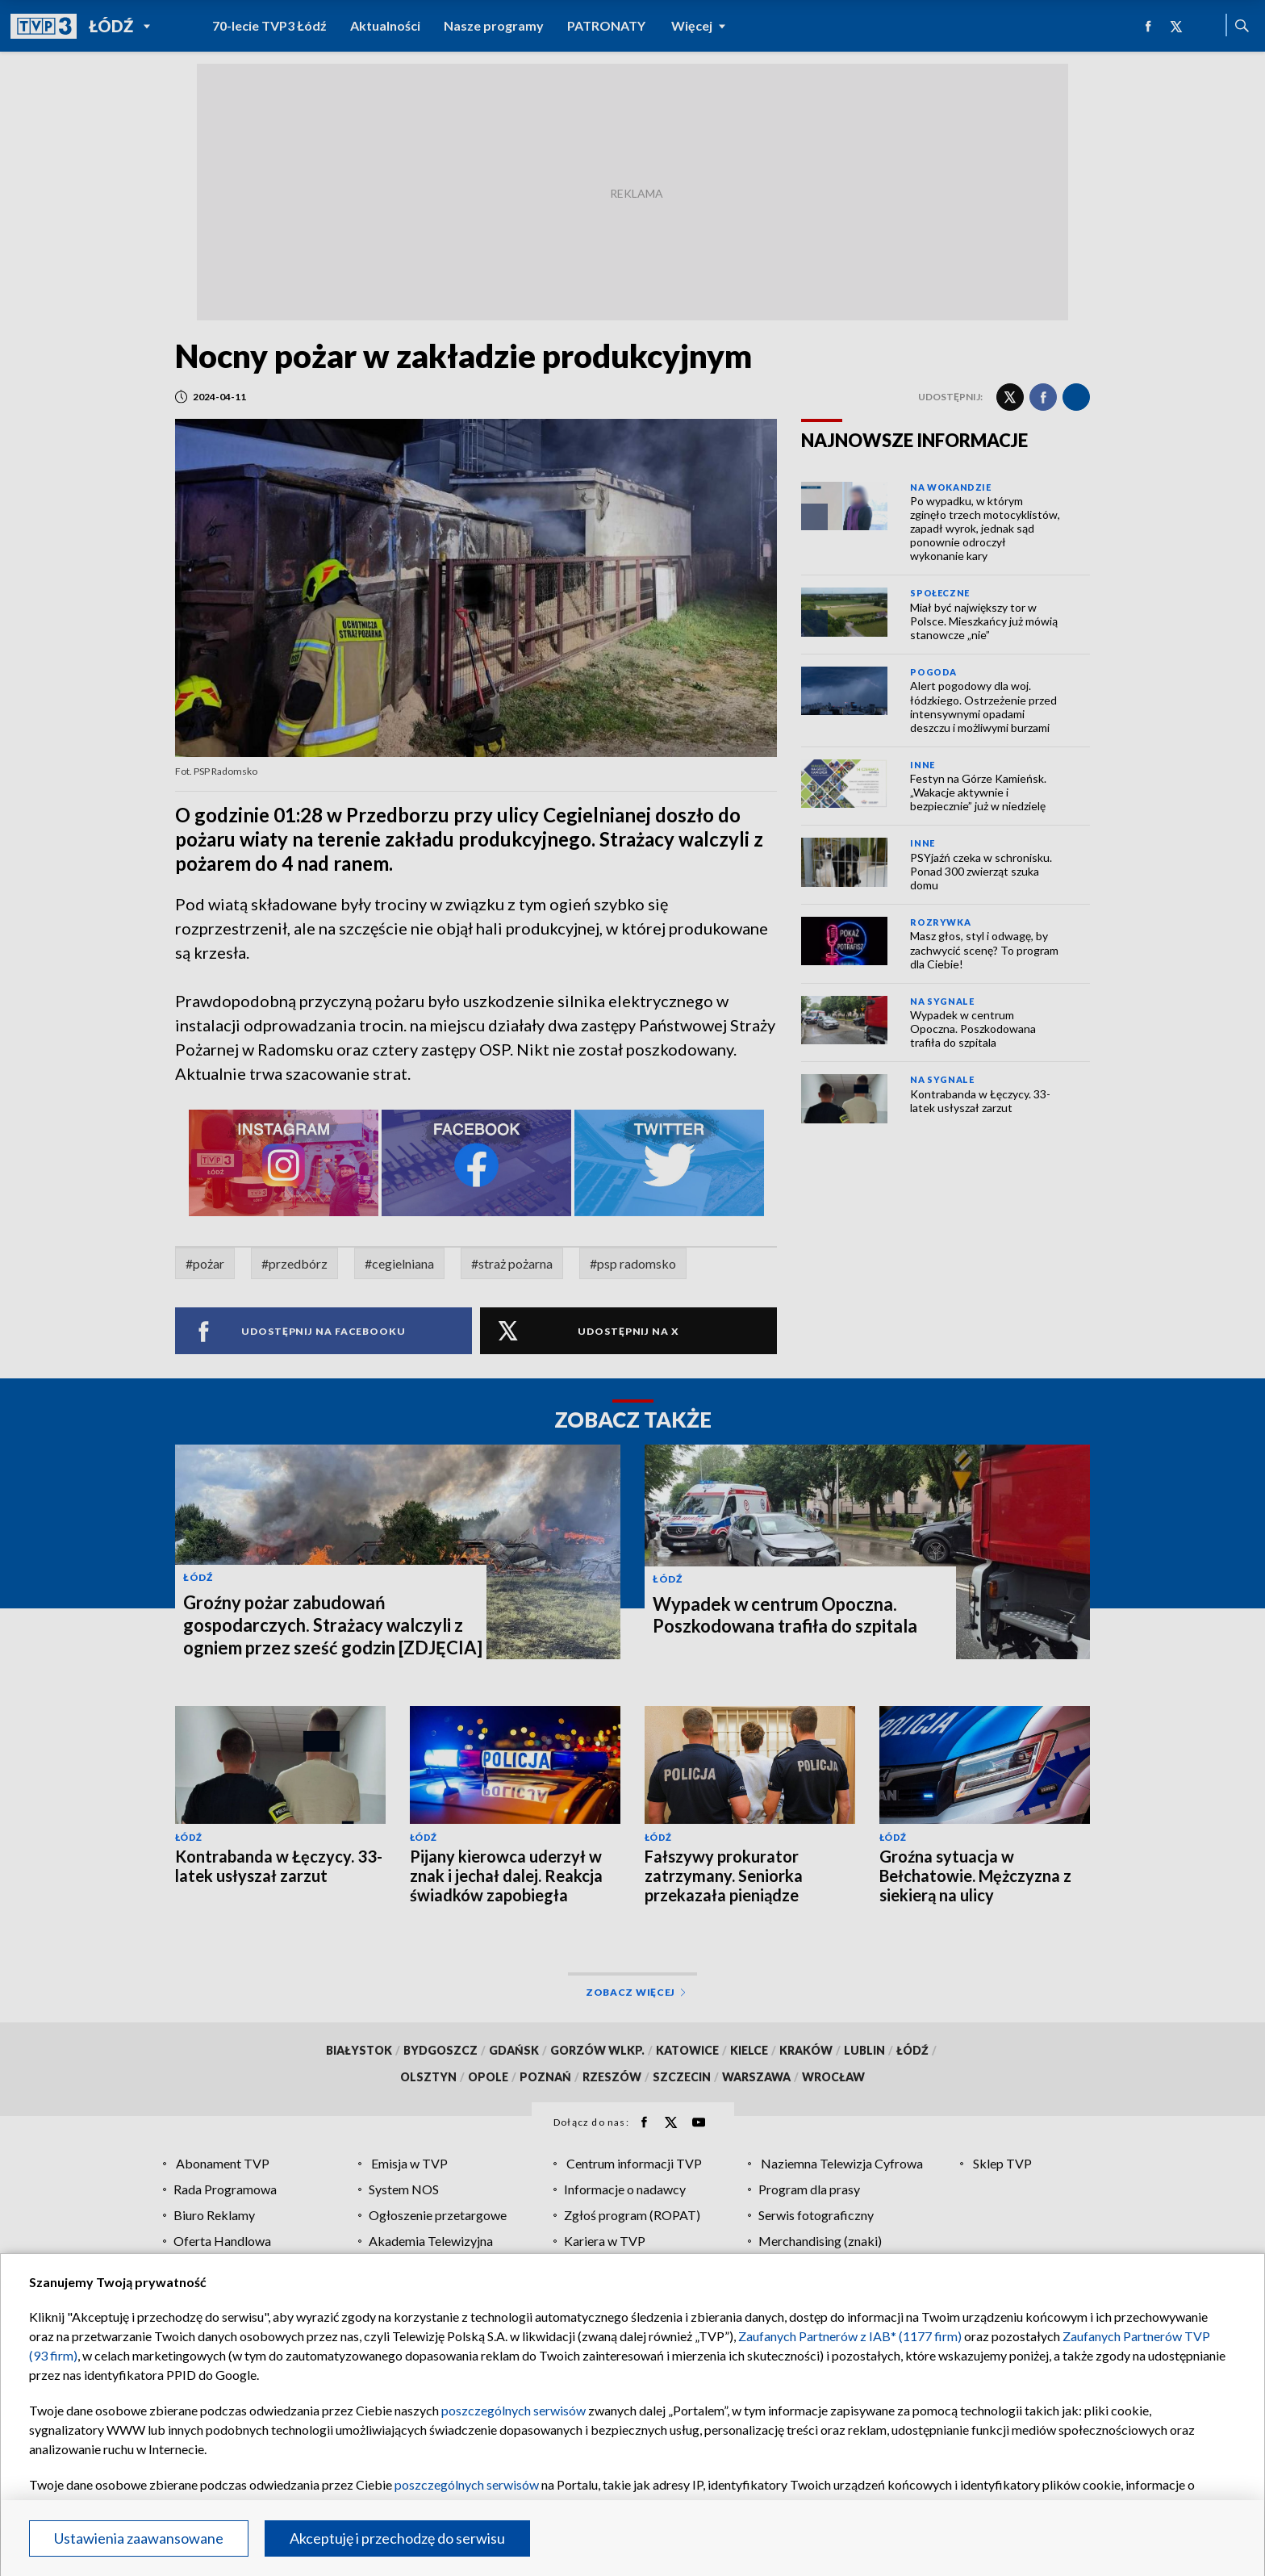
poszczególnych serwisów (513, 2410)
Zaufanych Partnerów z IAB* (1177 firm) (850, 2336)
